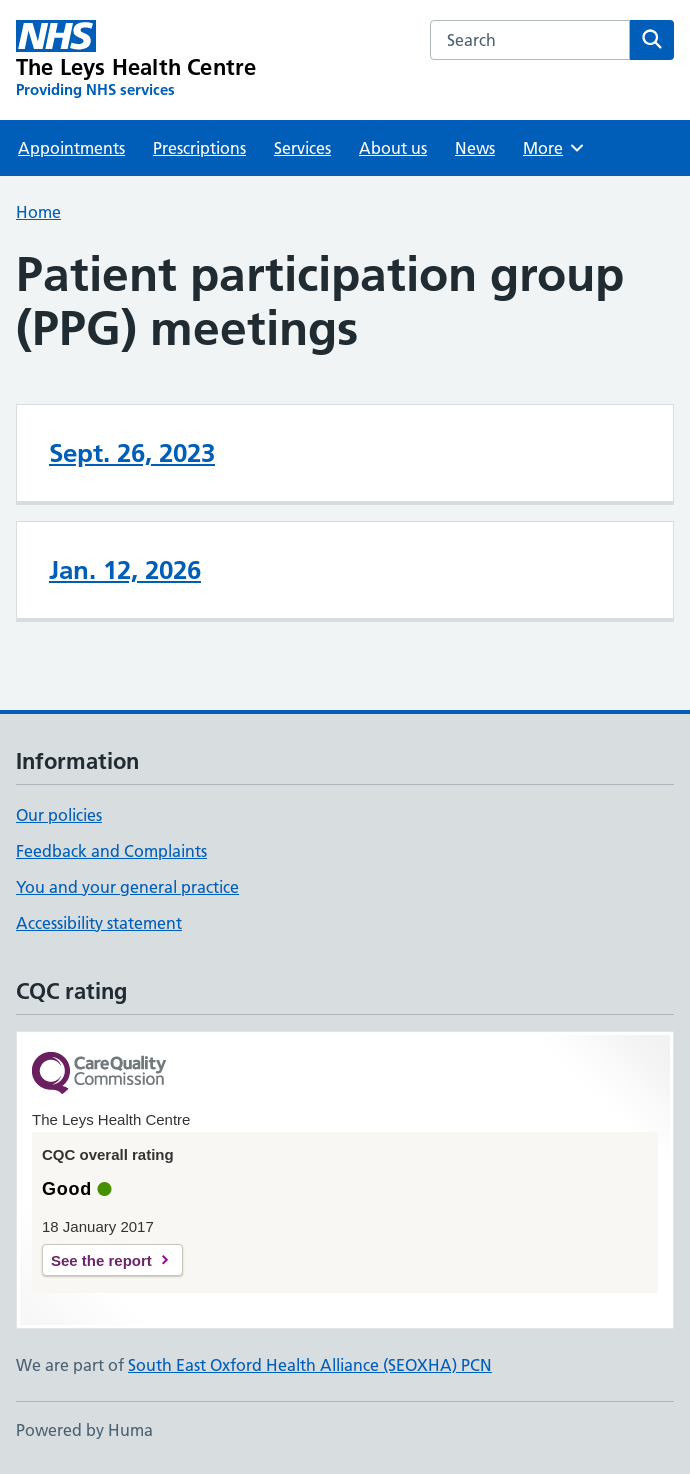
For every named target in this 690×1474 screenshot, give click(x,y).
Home (38, 212)
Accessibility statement (99, 923)
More (554, 148)
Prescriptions (199, 148)
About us (393, 148)
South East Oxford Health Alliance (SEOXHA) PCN (310, 1365)
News (475, 148)
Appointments (71, 148)
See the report (101, 1260)
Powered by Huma (84, 1430)
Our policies (59, 815)
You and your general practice (127, 887)
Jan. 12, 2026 (125, 570)
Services (302, 148)
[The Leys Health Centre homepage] (136, 60)
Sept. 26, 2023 (132, 453)
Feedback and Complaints (111, 851)
